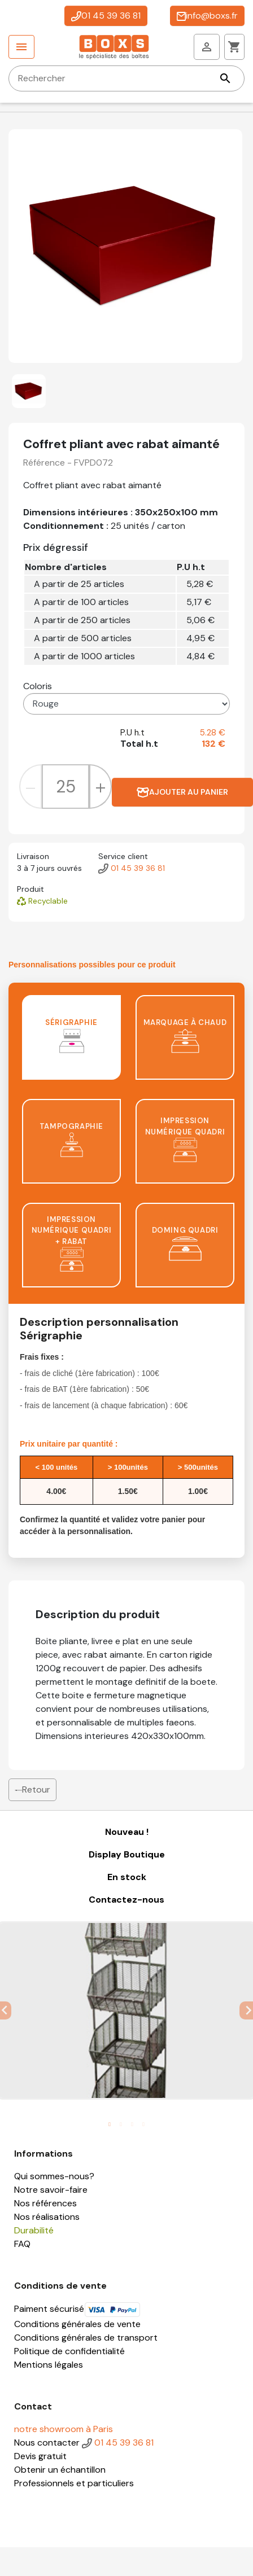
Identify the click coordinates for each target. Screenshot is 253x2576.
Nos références (45, 2203)
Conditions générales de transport (86, 2337)
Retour (32, 1789)
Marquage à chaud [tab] (185, 1035)
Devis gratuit (40, 2456)
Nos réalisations (47, 2217)
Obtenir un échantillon (60, 2470)
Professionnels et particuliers (74, 2483)
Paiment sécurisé (77, 2309)
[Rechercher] (126, 78)
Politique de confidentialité (69, 2351)
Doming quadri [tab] (185, 1243)
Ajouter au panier (182, 792)
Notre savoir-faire (51, 2190)
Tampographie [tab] (71, 1139)
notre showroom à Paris (63, 2429)
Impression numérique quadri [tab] (185, 1139)
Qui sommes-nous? (54, 2176)
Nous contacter (47, 2442)
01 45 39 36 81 (106, 15)
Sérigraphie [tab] (71, 1035)
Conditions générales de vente (77, 2324)
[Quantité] (65, 786)
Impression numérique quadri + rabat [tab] (72, 1243)
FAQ (22, 2244)
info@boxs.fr (207, 15)
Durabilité (34, 2230)
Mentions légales (48, 2365)
